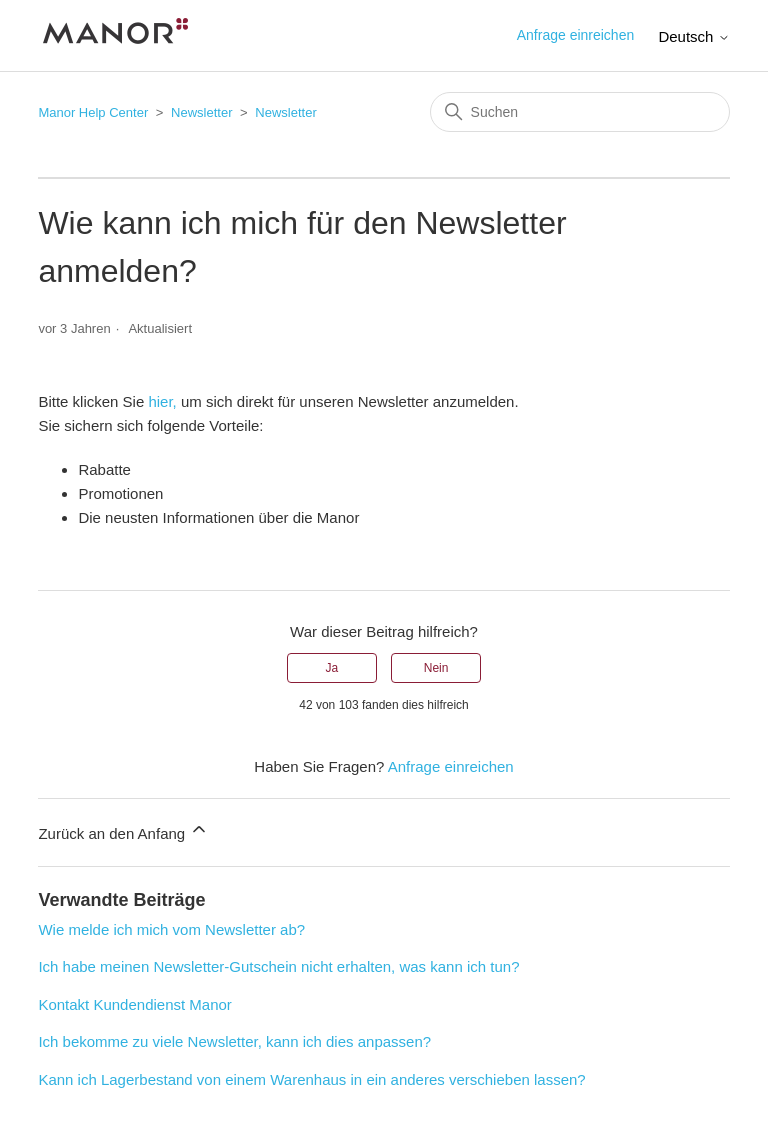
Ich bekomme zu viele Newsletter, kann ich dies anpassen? (234, 1041)
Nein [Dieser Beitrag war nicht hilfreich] (436, 668)
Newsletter (201, 112)
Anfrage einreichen (576, 35)
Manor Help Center (93, 112)
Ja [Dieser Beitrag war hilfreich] (332, 668)
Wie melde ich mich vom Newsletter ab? (171, 929)
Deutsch (693, 36)
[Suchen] (580, 112)
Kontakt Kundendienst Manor (134, 1004)
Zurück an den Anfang (123, 830)
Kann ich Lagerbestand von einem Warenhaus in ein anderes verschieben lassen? (311, 1079)
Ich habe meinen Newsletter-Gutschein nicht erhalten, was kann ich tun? (278, 966)
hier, (162, 401)
